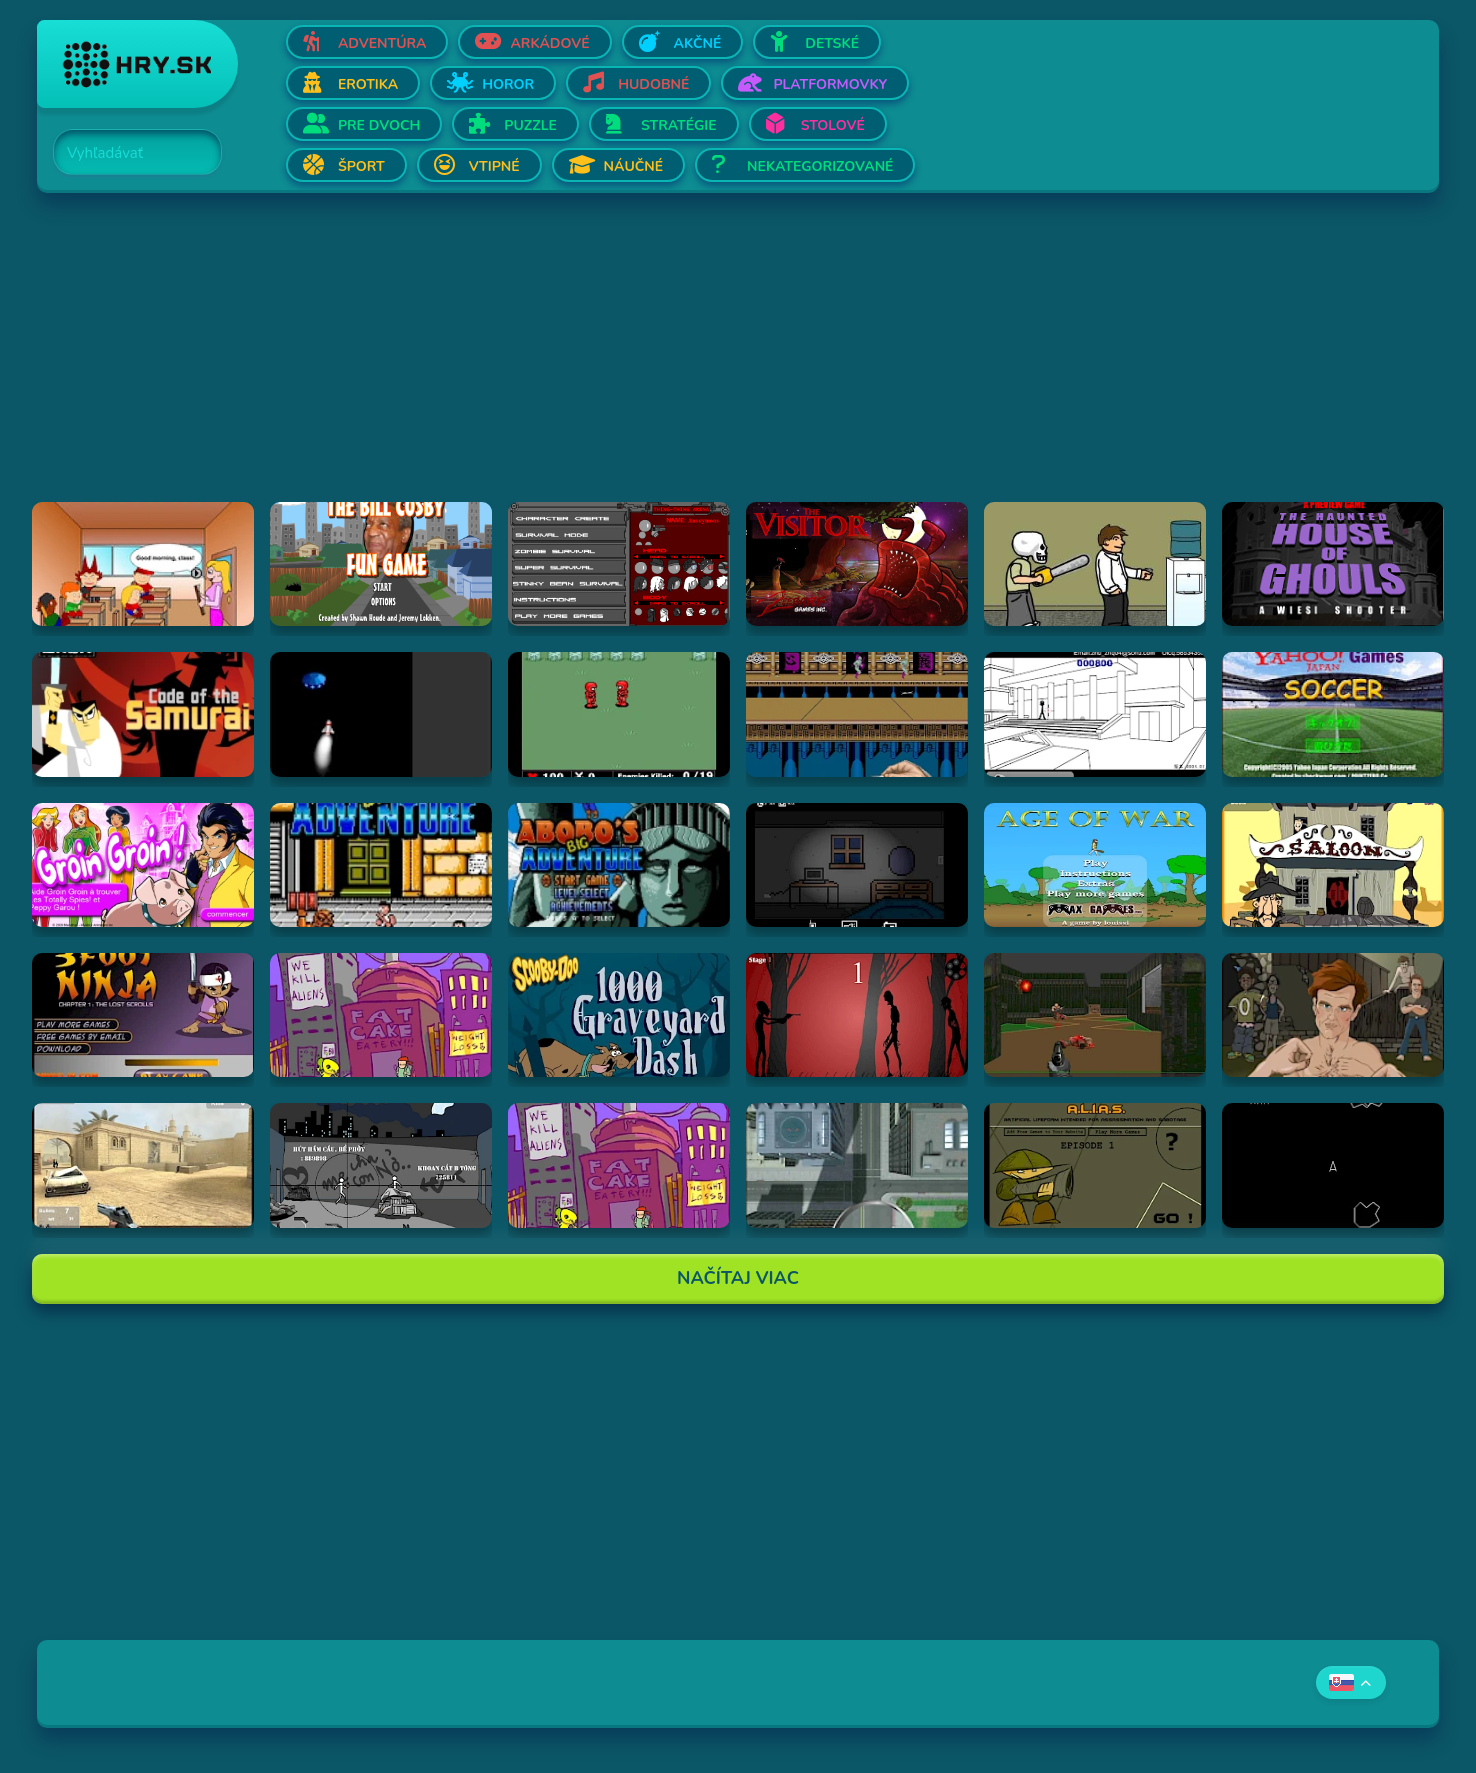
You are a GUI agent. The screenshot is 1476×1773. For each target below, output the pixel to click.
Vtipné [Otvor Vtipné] (494, 166)
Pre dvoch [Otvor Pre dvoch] (379, 125)
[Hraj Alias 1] (1095, 1165)
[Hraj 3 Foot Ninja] (143, 1015)
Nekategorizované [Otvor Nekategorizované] (820, 166)
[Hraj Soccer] (1333, 714)
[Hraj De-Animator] (857, 1015)
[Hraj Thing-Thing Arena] (619, 564)
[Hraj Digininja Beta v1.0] (619, 714)
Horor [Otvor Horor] (508, 84)
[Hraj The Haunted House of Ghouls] (1333, 564)
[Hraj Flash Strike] (143, 1165)
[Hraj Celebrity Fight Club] (1333, 1015)
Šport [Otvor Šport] (361, 166)
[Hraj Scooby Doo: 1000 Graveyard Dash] (619, 1015)
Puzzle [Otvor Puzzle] (530, 125)
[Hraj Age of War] (1095, 865)
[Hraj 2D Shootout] (1333, 865)
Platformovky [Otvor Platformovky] (830, 84)
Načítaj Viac (738, 1278)
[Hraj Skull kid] (1095, 564)
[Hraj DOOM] (1095, 1015)
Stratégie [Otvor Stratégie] (679, 125)
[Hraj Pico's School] (143, 564)
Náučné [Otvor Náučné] (634, 166)
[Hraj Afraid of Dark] (857, 865)
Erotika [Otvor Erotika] (368, 84)
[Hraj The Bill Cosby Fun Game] (381, 564)
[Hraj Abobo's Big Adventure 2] (619, 865)
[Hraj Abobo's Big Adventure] (381, 865)
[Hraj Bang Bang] (381, 1165)
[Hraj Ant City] (857, 1165)
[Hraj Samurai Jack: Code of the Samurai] (143, 714)
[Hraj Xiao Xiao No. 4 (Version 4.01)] (1095, 714)
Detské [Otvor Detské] (832, 43)
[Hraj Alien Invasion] (381, 714)
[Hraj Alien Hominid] (381, 1015)
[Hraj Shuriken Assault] (857, 714)
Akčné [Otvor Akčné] (698, 43)
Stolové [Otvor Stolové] (833, 125)
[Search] (126, 153)
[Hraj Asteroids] (1333, 1165)
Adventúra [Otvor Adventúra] (382, 43)
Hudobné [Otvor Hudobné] (653, 84)
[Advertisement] (637, 362)
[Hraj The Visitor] (857, 564)
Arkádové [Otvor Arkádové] (549, 43)
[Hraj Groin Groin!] (143, 865)
